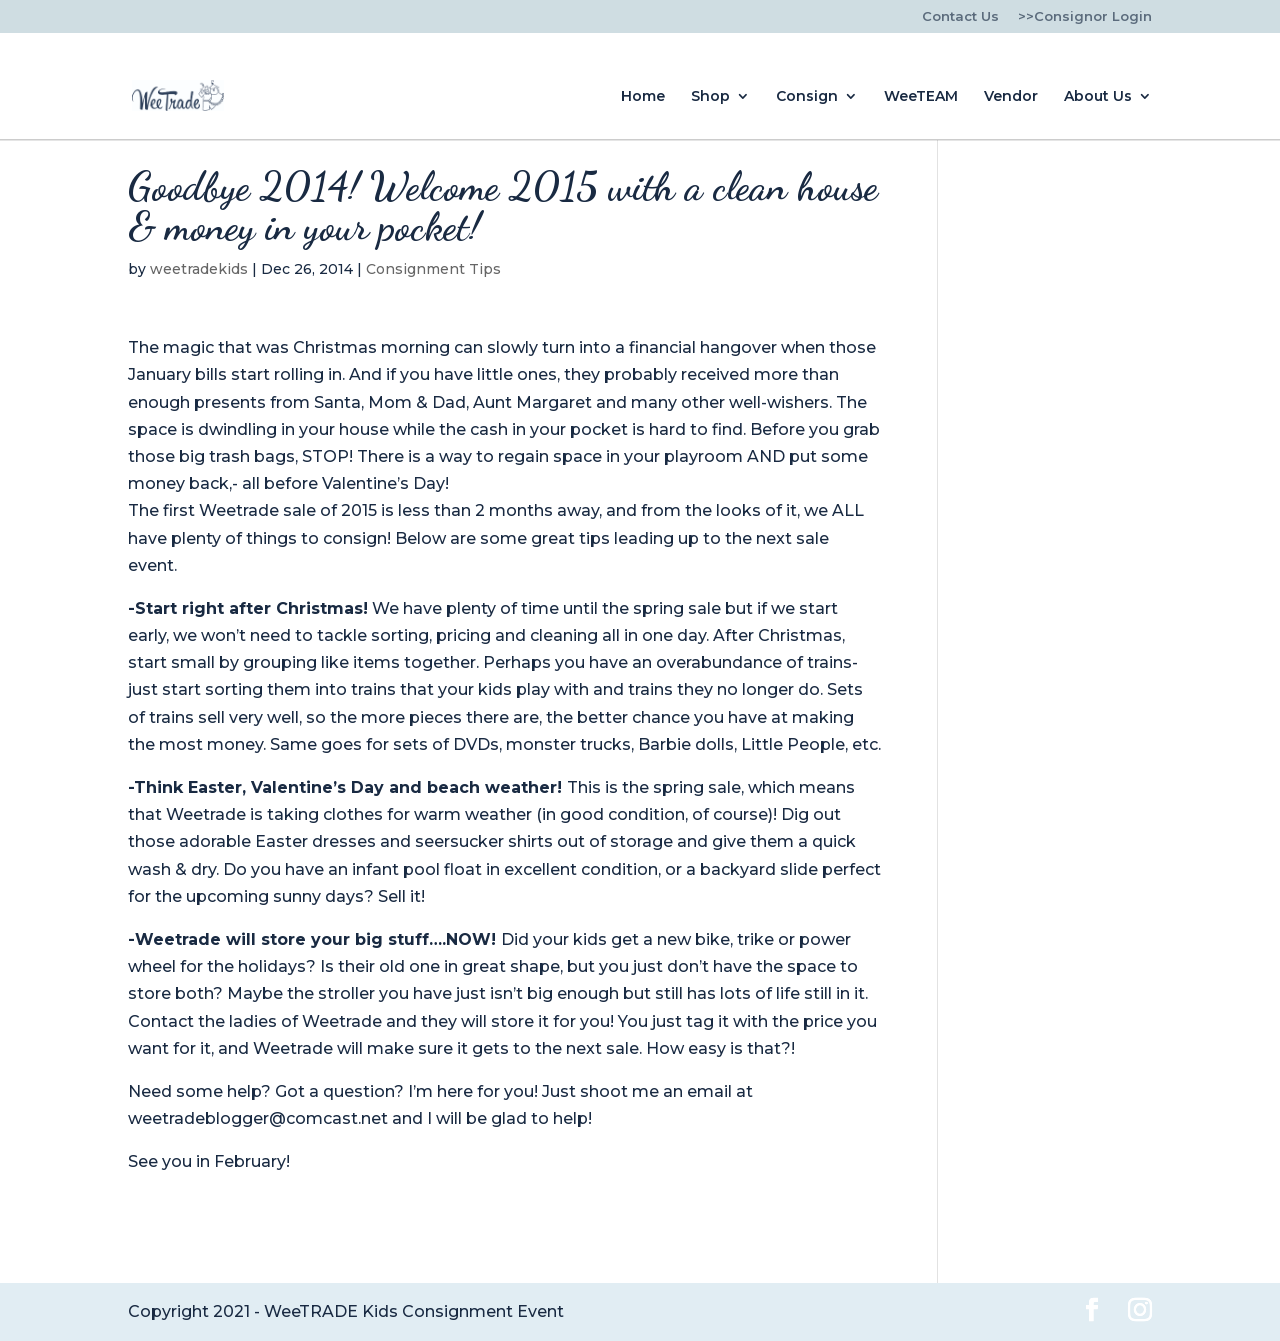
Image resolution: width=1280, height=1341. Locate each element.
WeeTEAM (921, 97)
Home (643, 97)
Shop (710, 97)
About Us (1098, 97)
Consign (807, 97)
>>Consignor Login (1085, 17)
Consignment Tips (433, 269)
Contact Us (960, 17)
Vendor (1011, 97)
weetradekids (199, 269)
